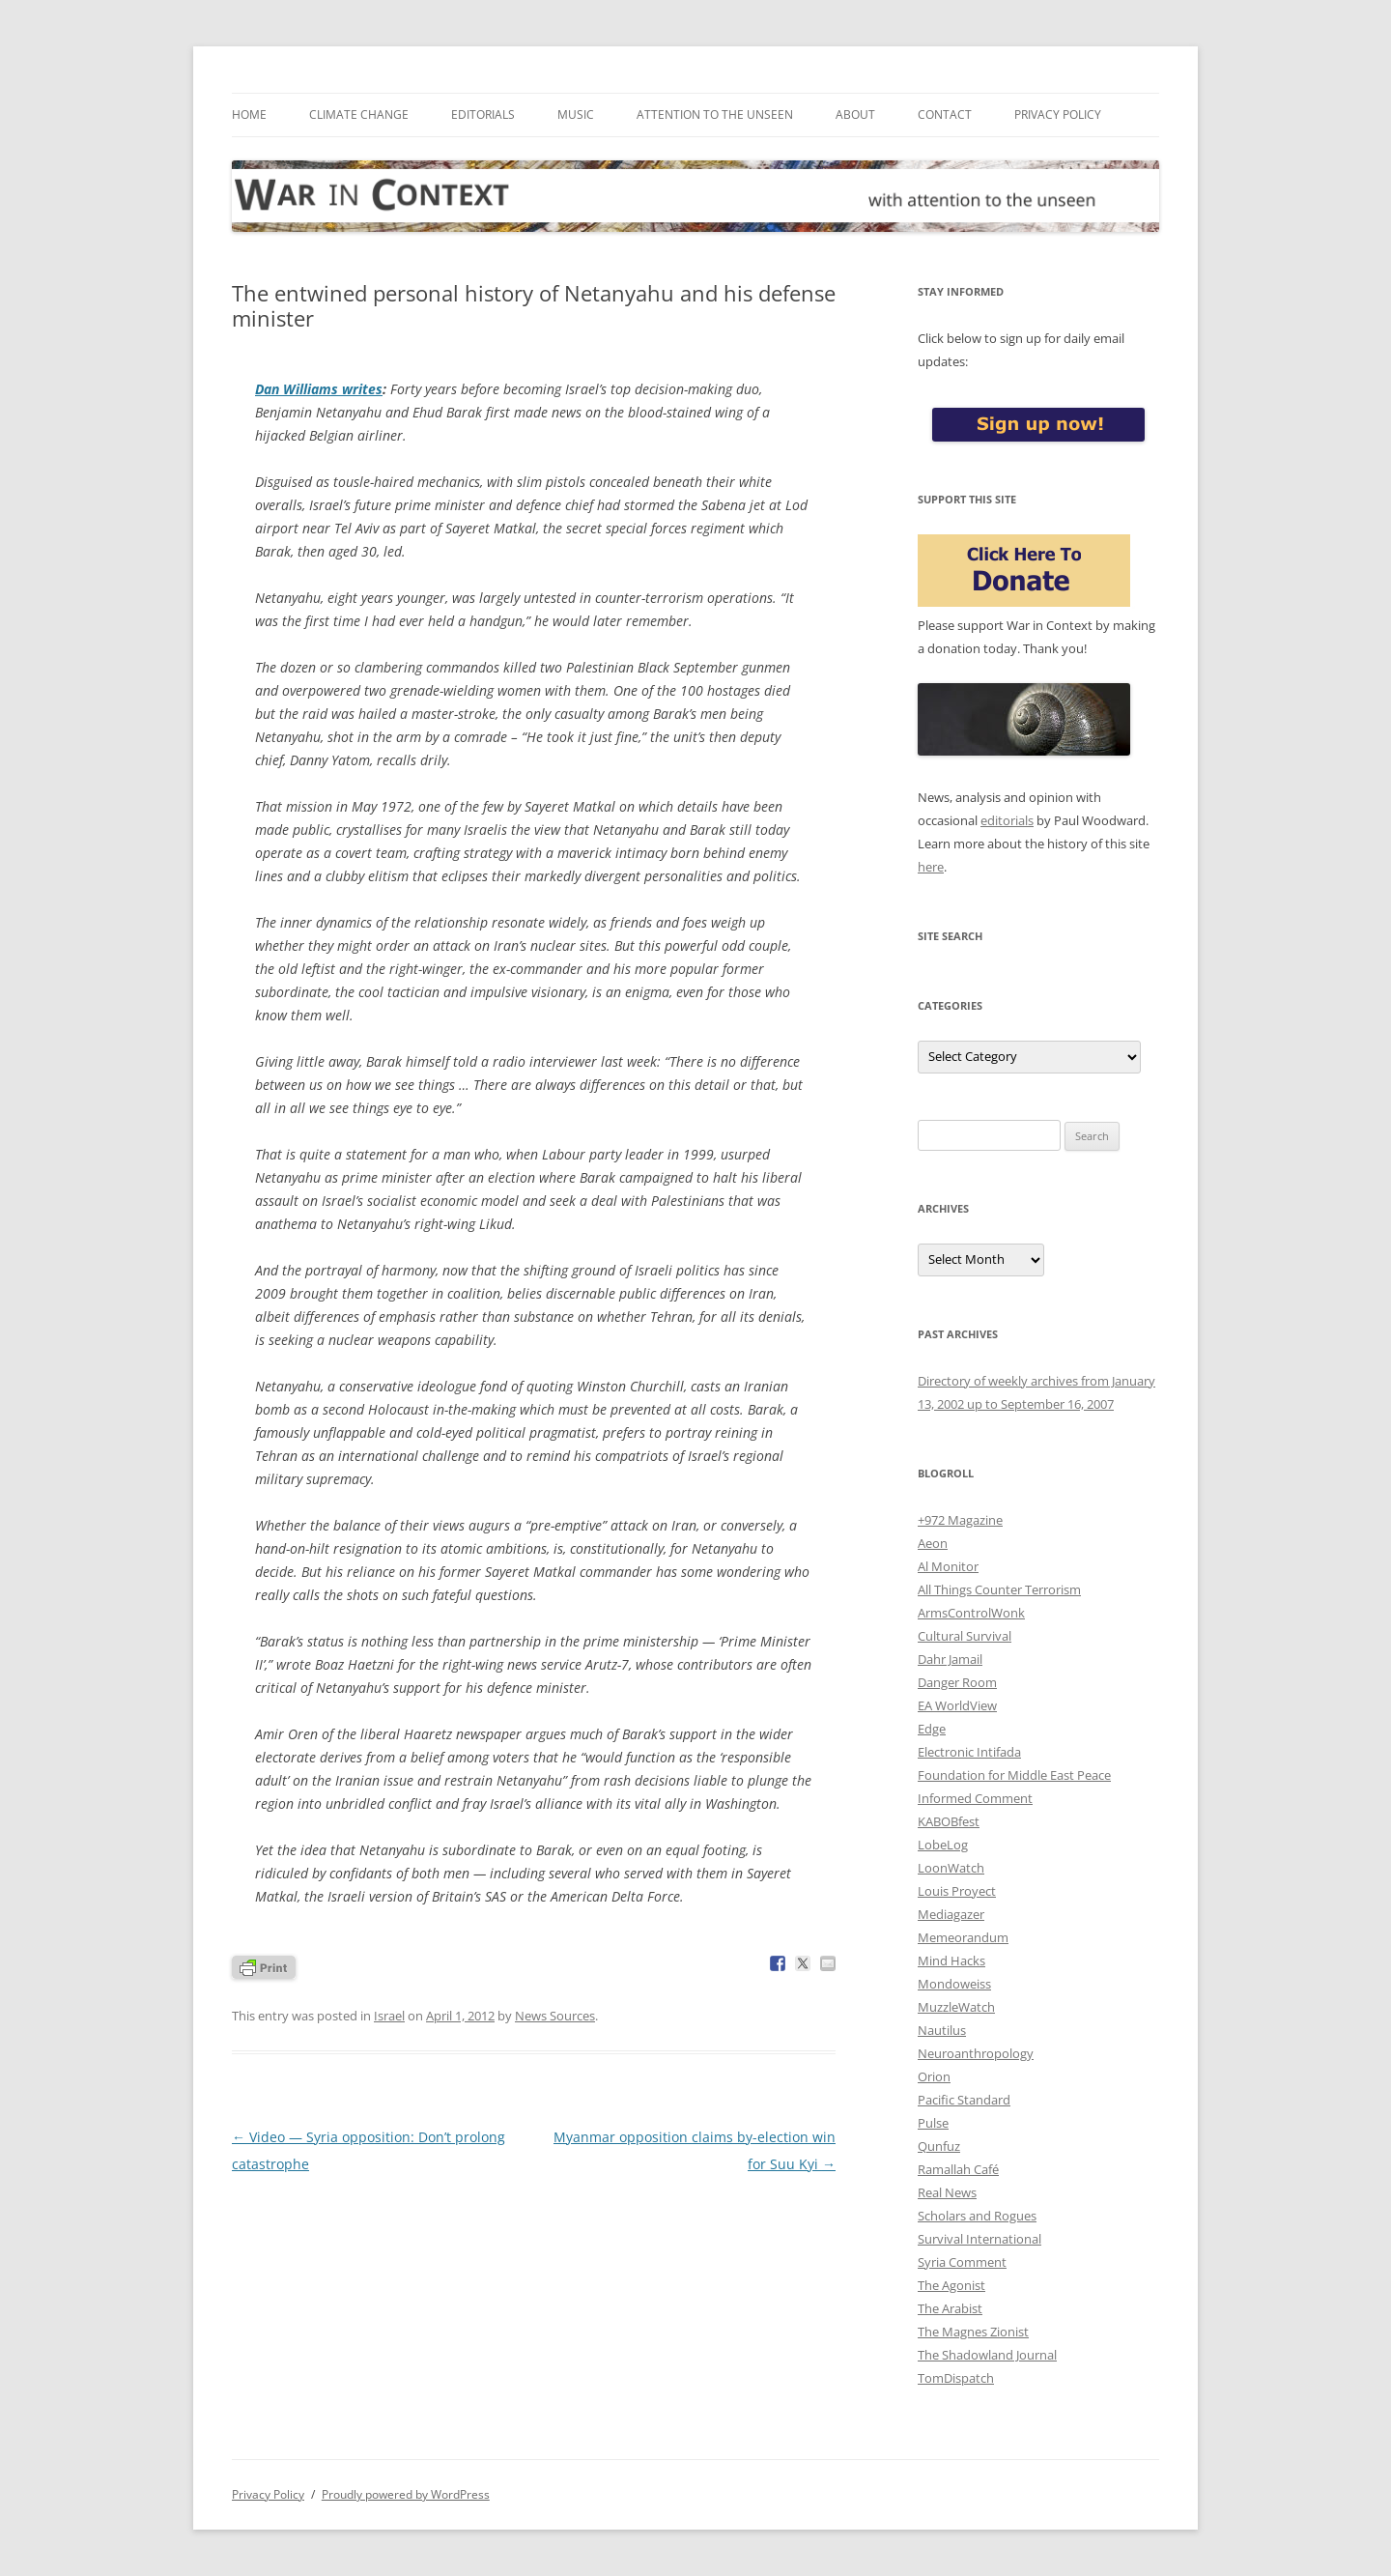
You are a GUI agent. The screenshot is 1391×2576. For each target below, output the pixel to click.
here (931, 866)
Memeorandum (963, 1937)
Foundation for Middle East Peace (1014, 1775)
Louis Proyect (957, 1891)
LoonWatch (951, 1867)
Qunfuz (939, 2146)
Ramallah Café (958, 2169)
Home (249, 114)
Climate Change (359, 114)
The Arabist (950, 2308)
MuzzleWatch (956, 2007)
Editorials (483, 114)
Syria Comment (962, 2262)
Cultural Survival (964, 1636)
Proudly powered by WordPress (406, 2494)
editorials (1007, 820)
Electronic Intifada (969, 1751)
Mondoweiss (954, 1983)
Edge (932, 1728)
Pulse (933, 2123)
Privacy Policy (1057, 114)
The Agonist (951, 2285)
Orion (934, 2076)
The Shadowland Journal (987, 2354)
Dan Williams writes (319, 389)
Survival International (979, 2238)
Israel (389, 2015)
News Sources (555, 2015)
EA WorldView (957, 1705)
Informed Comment (975, 1798)
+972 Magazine (960, 1520)
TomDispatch (956, 2378)
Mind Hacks (951, 1960)
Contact (945, 114)
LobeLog (943, 1844)
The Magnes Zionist (973, 2331)
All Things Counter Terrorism (999, 1589)
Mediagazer (951, 1914)
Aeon (933, 1543)
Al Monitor (948, 1566)
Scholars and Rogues (977, 2215)
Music (575, 114)
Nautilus (942, 2030)
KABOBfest (948, 1821)
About (855, 114)
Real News (947, 2192)
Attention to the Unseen (715, 114)
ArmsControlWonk (971, 1612)
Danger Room (957, 1682)
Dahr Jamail (950, 1659)
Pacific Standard (964, 2099)
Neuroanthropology (976, 2053)
